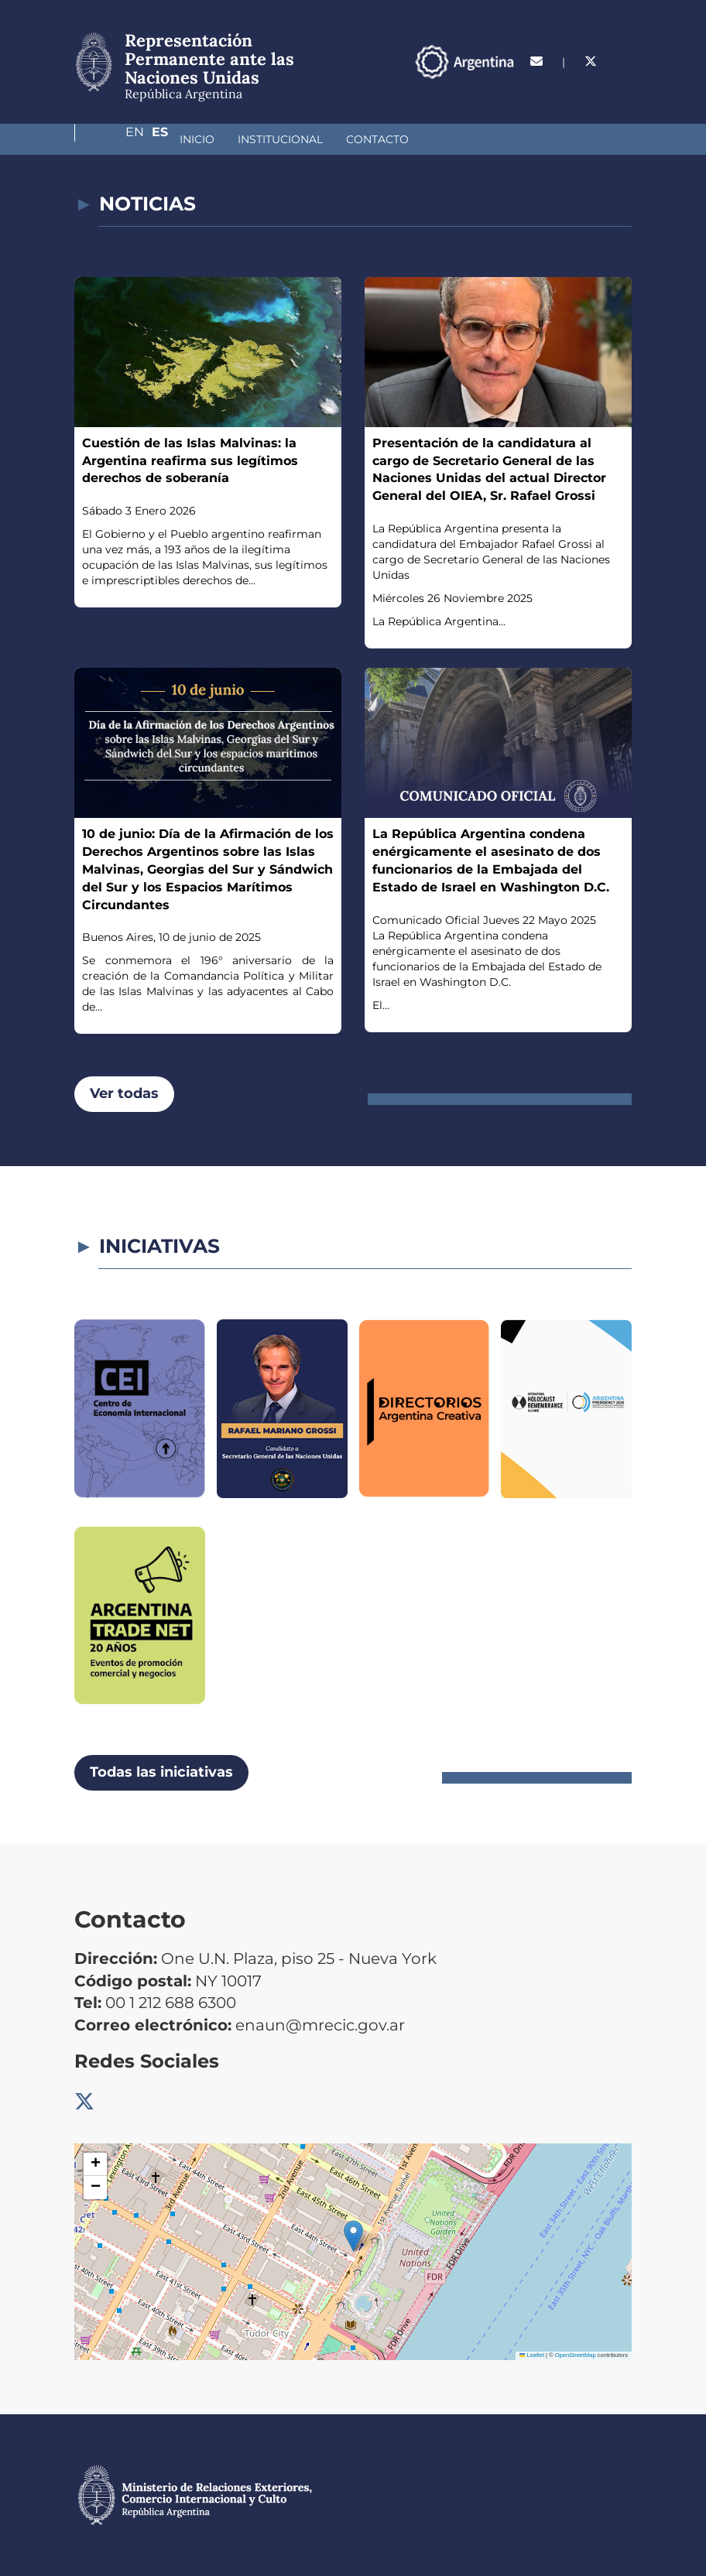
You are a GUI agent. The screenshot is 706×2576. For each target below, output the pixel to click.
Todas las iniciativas (161, 1772)
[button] (353, 2236)
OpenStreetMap (575, 2355)
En (592, 88)
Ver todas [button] (124, 1093)
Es (623, 88)
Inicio (115, 139)
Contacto (295, 139)
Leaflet (531, 2355)
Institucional (198, 139)
